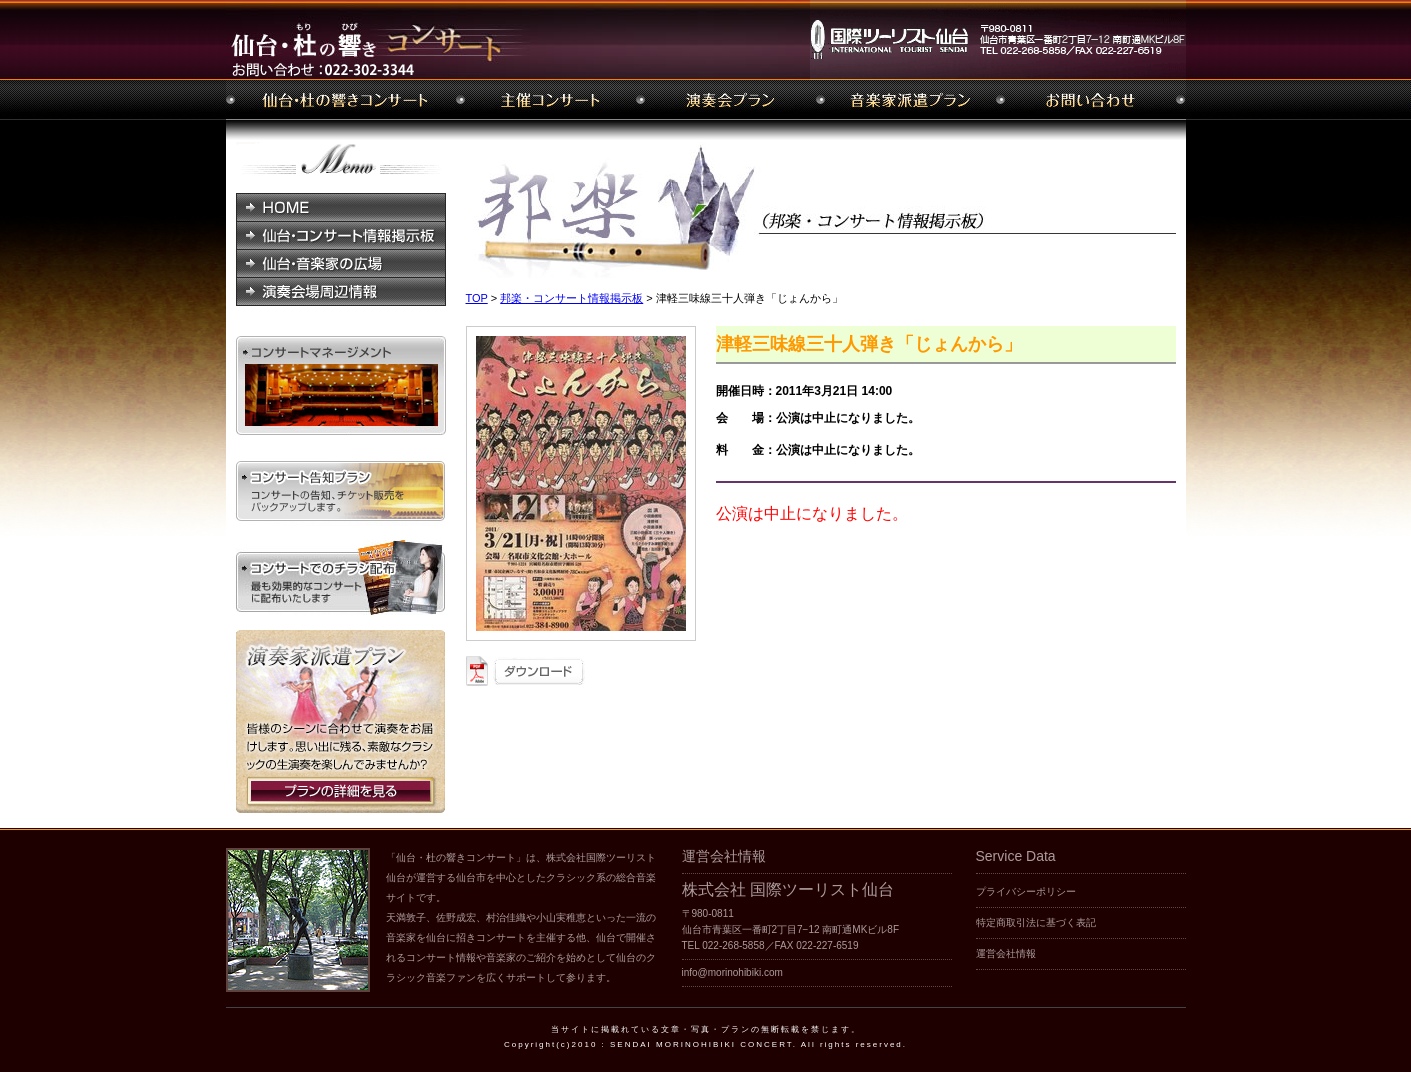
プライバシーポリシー (1026, 891)
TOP (477, 298)
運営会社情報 (1006, 953)
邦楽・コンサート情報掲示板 (571, 298)
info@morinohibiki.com (732, 972)
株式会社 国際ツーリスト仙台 (788, 889)
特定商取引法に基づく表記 (1036, 922)
